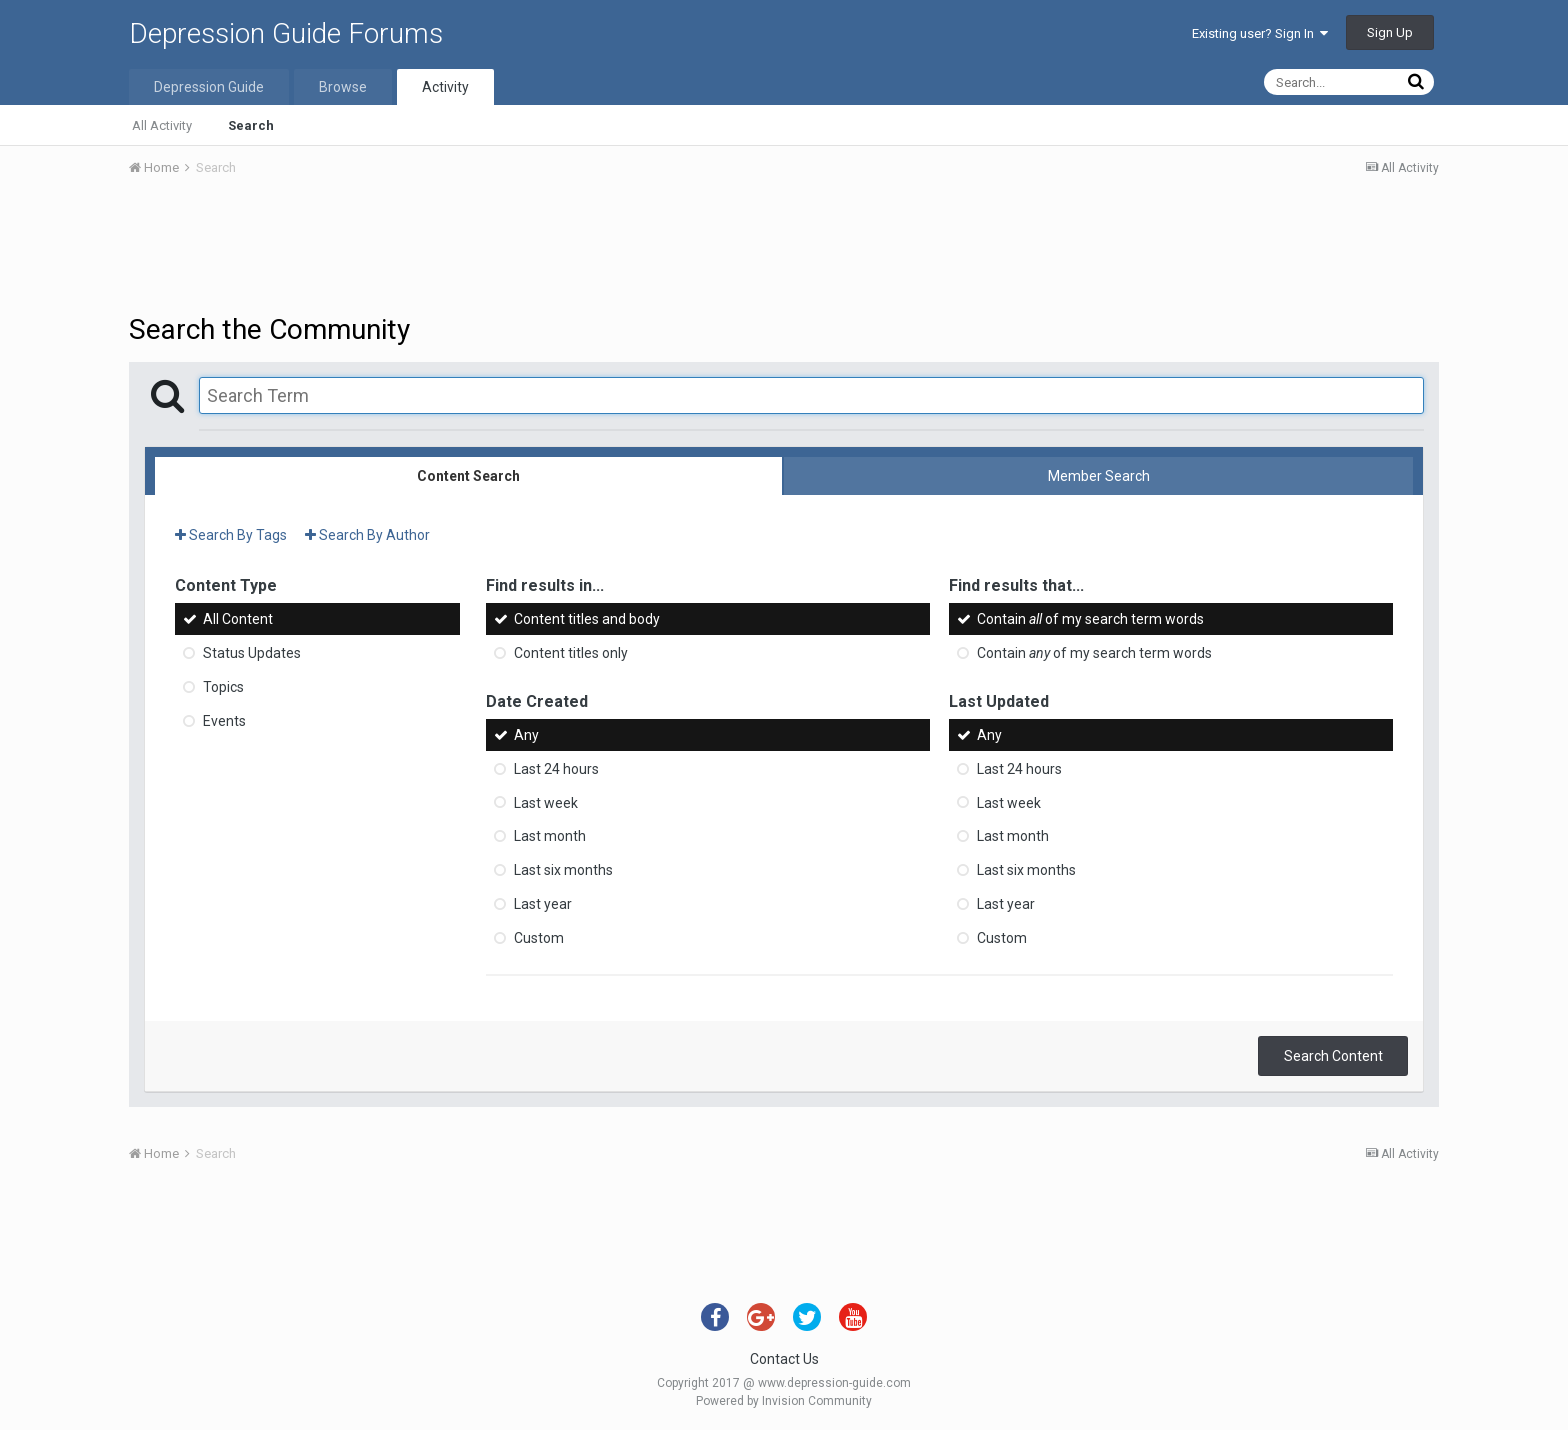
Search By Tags (231, 535)
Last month (550, 836)
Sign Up (1390, 32)
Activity (445, 87)
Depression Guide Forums (286, 33)
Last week (546, 802)
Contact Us (784, 1359)
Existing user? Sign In (1260, 33)
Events (224, 721)
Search (251, 125)
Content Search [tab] (468, 476)
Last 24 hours (556, 769)
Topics (223, 687)
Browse (343, 87)
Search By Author (367, 535)
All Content (238, 619)
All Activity (162, 125)
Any (526, 735)
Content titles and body (587, 619)
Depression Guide (209, 87)
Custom (539, 938)
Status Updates (252, 653)
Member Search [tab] (1099, 476)
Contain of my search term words (1090, 619)
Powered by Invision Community (784, 1401)
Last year (543, 904)
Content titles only (571, 653)
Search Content (1333, 1056)
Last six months (563, 870)
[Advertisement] (784, 248)
